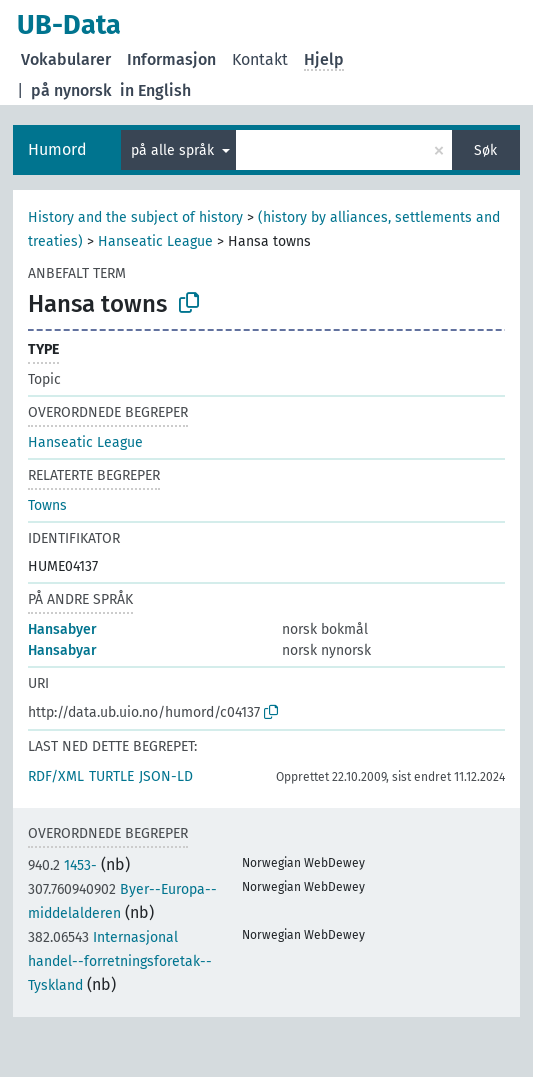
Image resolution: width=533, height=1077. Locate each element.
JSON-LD (166, 776)
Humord (57, 149)
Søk (485, 150)
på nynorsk (71, 90)
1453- (62, 865)
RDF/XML (56, 776)
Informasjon (171, 59)
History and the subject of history (135, 217)
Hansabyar (62, 650)
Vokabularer (66, 59)
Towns (47, 505)
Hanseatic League (155, 241)
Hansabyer (62, 629)
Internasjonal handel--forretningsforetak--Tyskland (120, 961)
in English (155, 90)
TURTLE (111, 776)
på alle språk (174, 150)
